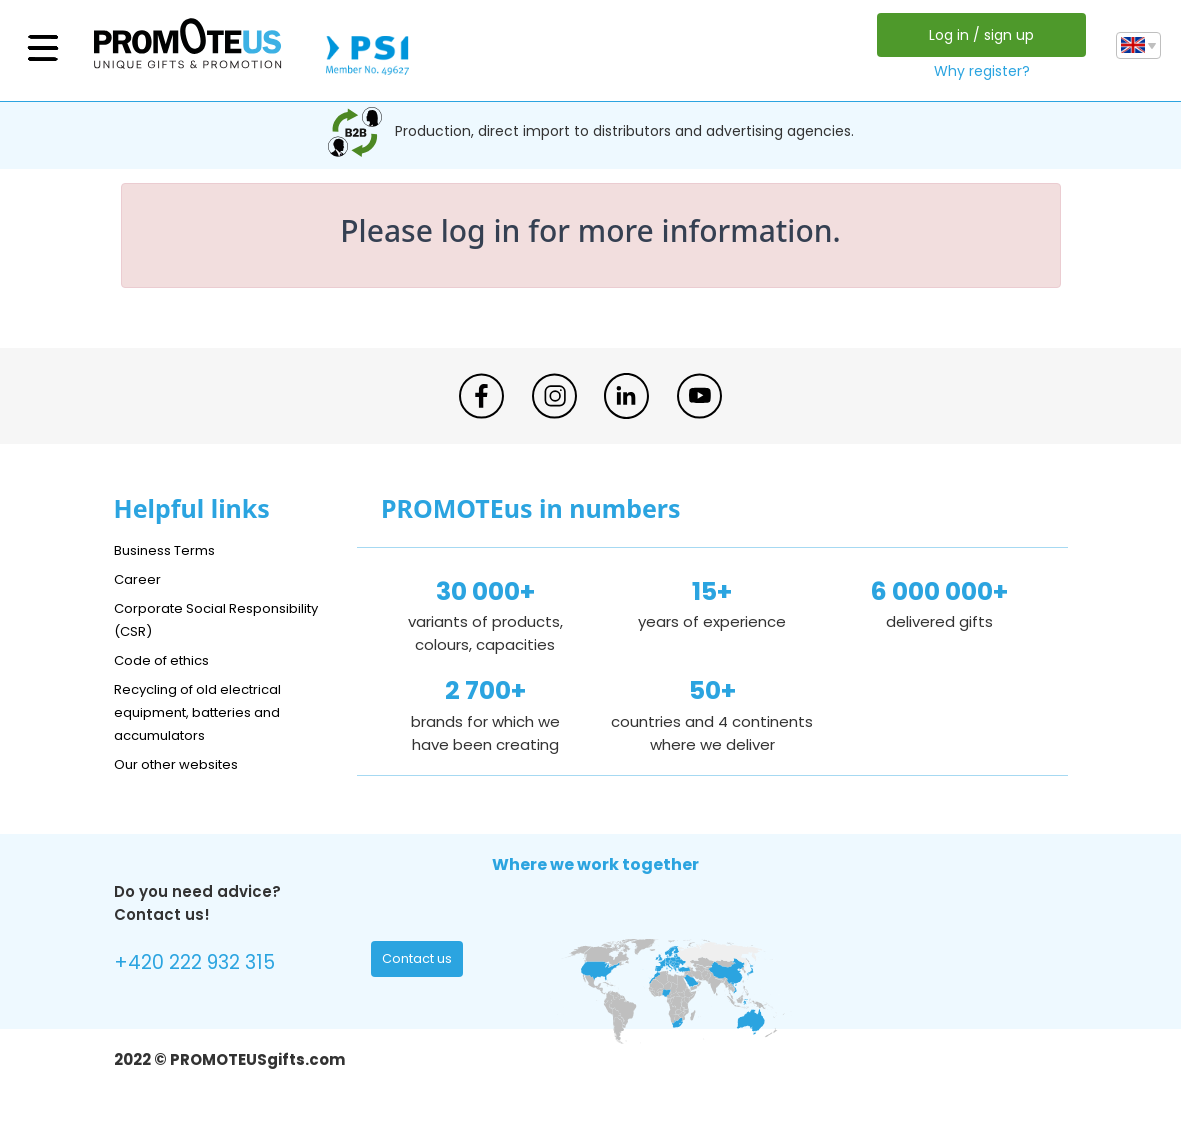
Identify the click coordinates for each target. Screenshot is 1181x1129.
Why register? (978, 71)
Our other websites (185, 763)
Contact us (421, 963)
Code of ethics (170, 659)
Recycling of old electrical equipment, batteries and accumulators (210, 711)
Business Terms (171, 549)
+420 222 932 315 (203, 965)
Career (140, 578)
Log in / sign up (977, 35)
